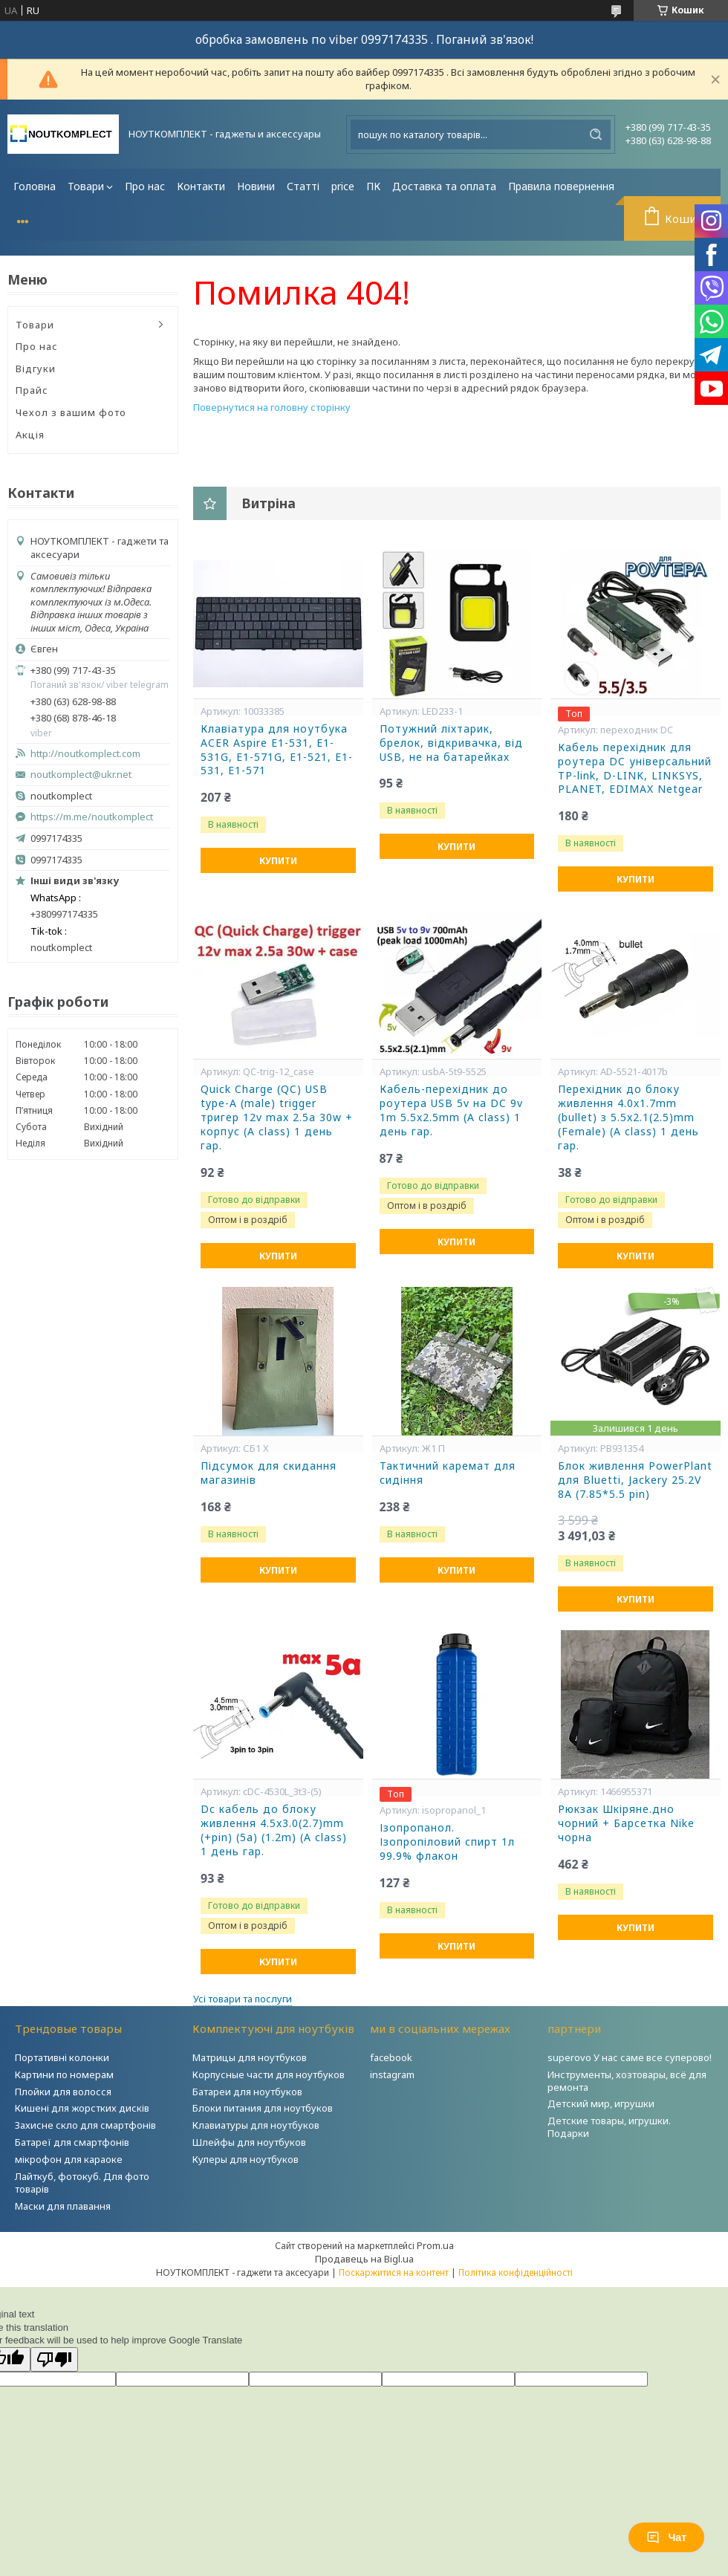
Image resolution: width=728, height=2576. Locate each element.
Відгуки (36, 368)
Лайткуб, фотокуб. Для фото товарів (82, 2183)
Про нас (145, 186)
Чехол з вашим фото (71, 412)
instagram (392, 2074)
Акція (30, 434)
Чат (666, 2537)
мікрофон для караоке (69, 2159)
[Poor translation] (54, 2359)
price (342, 186)
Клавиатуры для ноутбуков (255, 2125)
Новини (256, 186)
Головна (34, 186)
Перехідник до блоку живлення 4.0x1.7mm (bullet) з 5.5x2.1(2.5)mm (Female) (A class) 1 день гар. (628, 1117)
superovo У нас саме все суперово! (629, 2057)
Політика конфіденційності (515, 2272)
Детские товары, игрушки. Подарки (609, 2127)
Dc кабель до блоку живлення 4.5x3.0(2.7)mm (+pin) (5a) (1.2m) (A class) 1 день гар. (274, 1830)
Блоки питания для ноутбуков (262, 2108)
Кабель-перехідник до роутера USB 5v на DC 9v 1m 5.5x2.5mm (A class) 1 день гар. (451, 1110)
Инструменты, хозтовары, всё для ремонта (626, 2081)
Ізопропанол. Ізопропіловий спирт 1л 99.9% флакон (447, 1842)
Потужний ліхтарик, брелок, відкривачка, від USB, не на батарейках (451, 743)
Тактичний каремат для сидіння (448, 1473)
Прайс (32, 390)
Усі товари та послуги (242, 1998)
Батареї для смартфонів (72, 2142)
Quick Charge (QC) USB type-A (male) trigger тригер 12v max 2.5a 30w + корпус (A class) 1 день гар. (277, 1117)
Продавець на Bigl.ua (364, 2258)
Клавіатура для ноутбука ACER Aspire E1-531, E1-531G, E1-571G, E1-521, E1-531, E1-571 (277, 750)
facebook (391, 2057)
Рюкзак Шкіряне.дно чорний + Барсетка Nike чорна (626, 1823)
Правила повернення (561, 186)
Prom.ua (435, 2245)
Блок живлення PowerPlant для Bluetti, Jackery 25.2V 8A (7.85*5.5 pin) (635, 1480)
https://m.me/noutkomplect (91, 816)
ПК (373, 186)
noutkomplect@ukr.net (80, 774)
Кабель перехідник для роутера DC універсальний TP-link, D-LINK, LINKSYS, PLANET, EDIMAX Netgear (635, 769)
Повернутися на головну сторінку (272, 407)
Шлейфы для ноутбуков (249, 2142)
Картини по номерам (64, 2074)
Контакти (201, 186)
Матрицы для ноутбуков (249, 2057)
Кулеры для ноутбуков (245, 2159)
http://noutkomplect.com (85, 753)
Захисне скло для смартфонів (85, 2125)
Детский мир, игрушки (600, 2103)
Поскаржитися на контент (394, 2272)
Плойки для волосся (63, 2091)
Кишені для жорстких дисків (82, 2108)
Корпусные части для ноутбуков (268, 2074)
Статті (303, 186)
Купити (278, 860)
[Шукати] (596, 134)
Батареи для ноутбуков (247, 2091)
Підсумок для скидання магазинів (269, 1473)
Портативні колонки (62, 2057)
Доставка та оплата (444, 186)
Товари (86, 186)
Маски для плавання (63, 2206)
